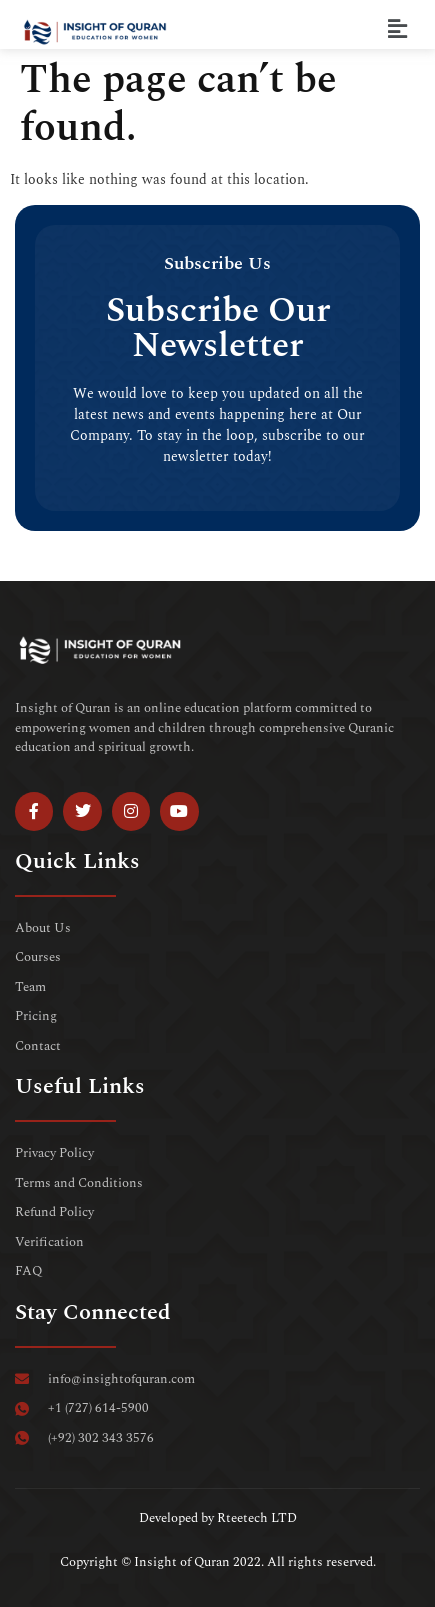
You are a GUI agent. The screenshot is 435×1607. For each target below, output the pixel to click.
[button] (398, 29)
